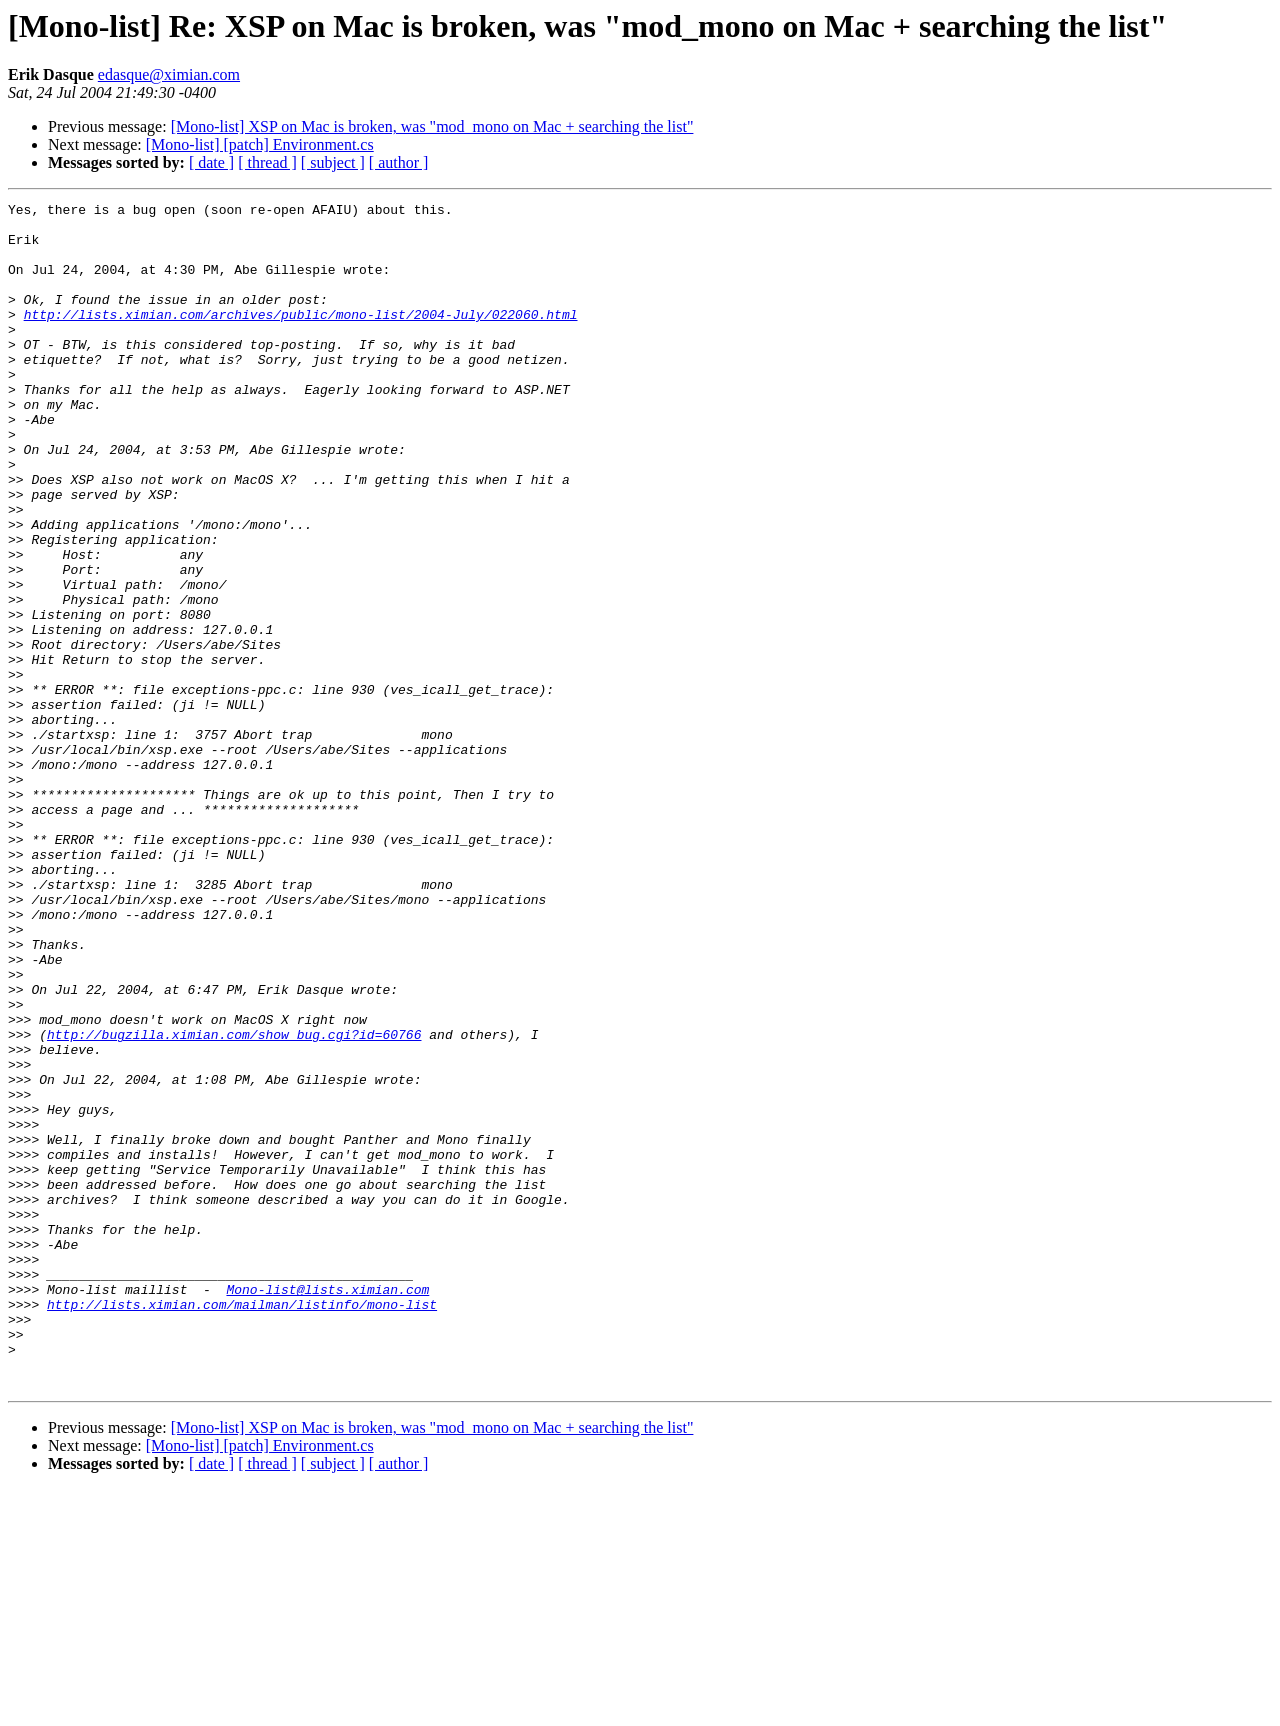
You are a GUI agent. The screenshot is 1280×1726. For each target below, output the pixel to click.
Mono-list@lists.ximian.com (327, 1508)
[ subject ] (333, 162)
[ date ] (211, 162)
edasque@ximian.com (169, 74)
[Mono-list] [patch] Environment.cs (260, 144)
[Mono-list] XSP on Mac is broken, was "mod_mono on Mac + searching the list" (432, 126)
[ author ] (399, 162)
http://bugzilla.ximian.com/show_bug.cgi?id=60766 (234, 1202)
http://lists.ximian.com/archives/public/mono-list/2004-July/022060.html (301, 338)
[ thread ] (267, 162)
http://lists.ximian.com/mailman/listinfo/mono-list (242, 1526)
